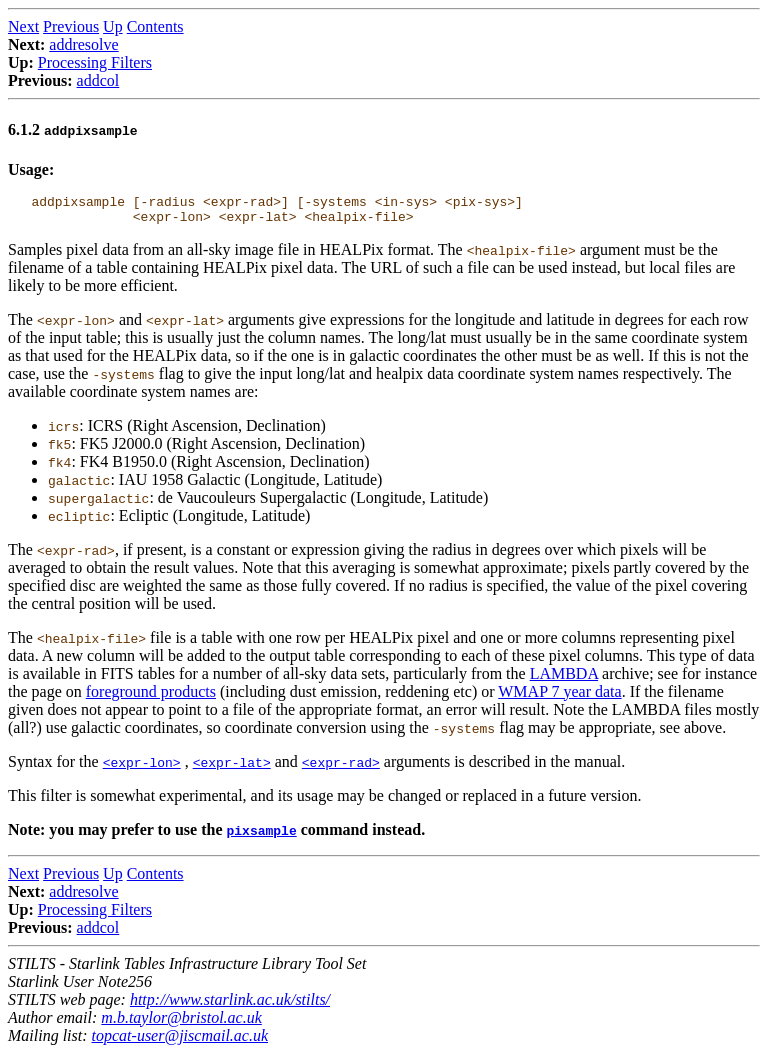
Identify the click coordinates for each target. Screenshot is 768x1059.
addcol (98, 80)
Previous (71, 26)
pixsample (261, 836)
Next (23, 26)
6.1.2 (73, 129)
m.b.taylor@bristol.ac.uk (181, 1023)
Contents (155, 26)
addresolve (83, 44)
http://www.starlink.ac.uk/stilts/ (230, 1005)
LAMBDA (564, 679)
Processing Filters (95, 62)
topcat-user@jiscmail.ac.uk (180, 1041)
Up (113, 26)
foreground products (151, 697)
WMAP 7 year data (559, 697)
